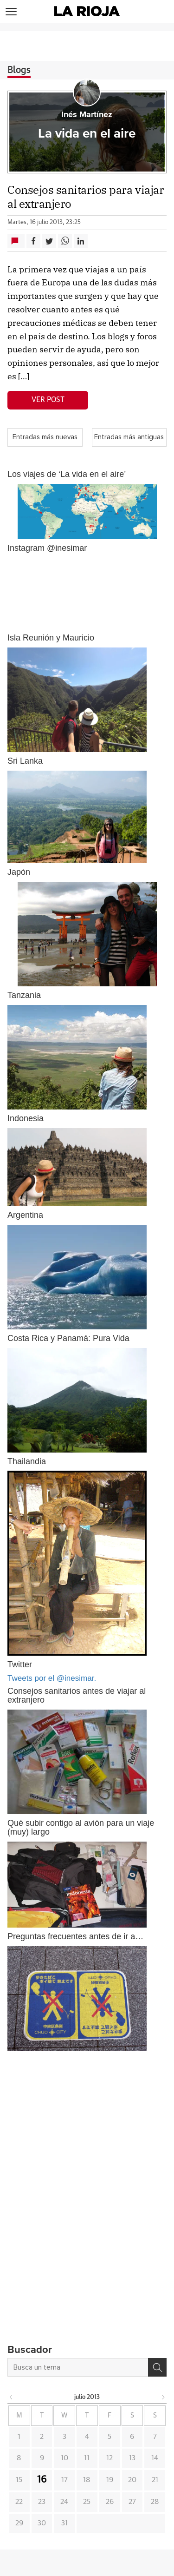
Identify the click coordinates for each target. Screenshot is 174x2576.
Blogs (19, 70)
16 (42, 2479)
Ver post (48, 399)
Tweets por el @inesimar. (51, 1678)
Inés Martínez (86, 115)
